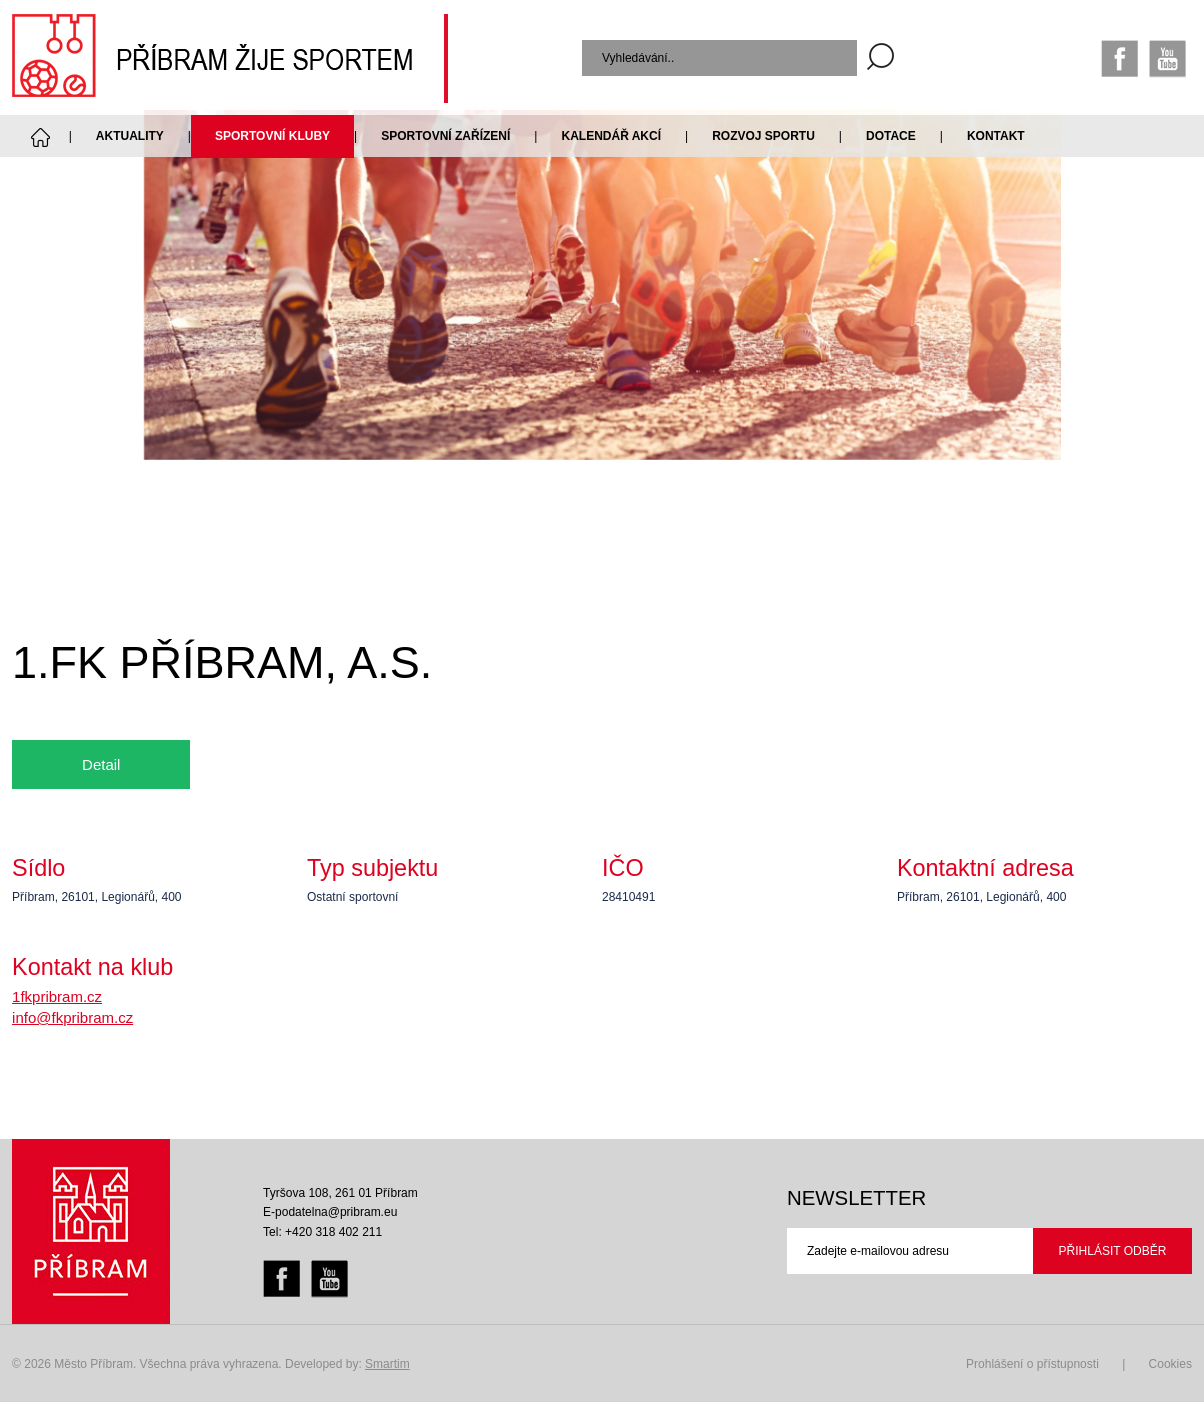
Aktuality (130, 136)
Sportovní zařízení (445, 136)
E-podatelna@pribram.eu (330, 1212)
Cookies (1170, 1364)
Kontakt (996, 136)
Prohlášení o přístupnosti (1032, 1364)
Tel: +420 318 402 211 (322, 1232)
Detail (101, 764)
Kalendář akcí (611, 136)
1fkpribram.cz (57, 996)
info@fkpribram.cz (72, 1017)
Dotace (891, 136)
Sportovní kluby (272, 136)
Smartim (387, 1364)
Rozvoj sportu (763, 136)
